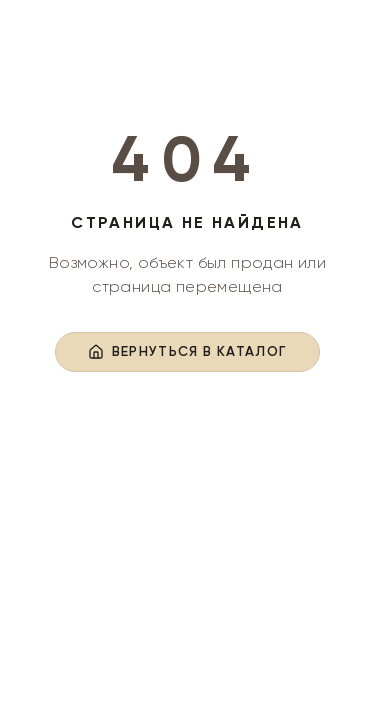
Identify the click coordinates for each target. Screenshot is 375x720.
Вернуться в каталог (188, 352)
